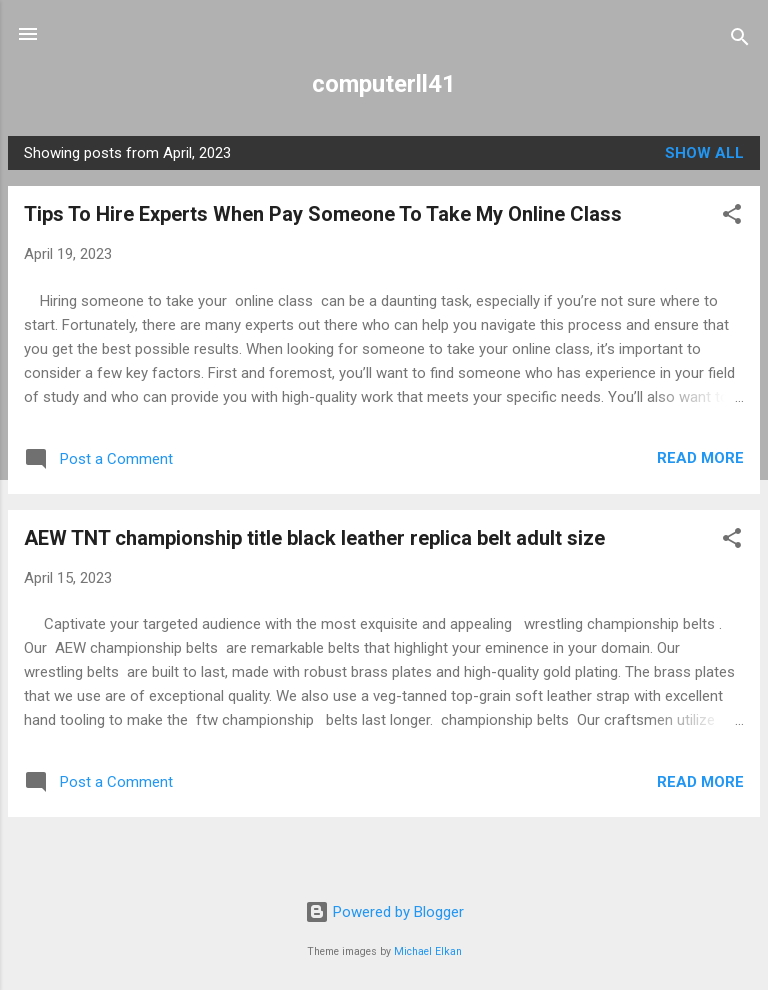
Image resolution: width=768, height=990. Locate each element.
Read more (700, 458)
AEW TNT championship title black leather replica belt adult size (314, 538)
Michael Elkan (428, 951)
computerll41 (384, 84)
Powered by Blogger (384, 912)
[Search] (740, 40)
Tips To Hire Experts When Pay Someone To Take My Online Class (323, 214)
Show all (704, 153)
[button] (732, 217)
